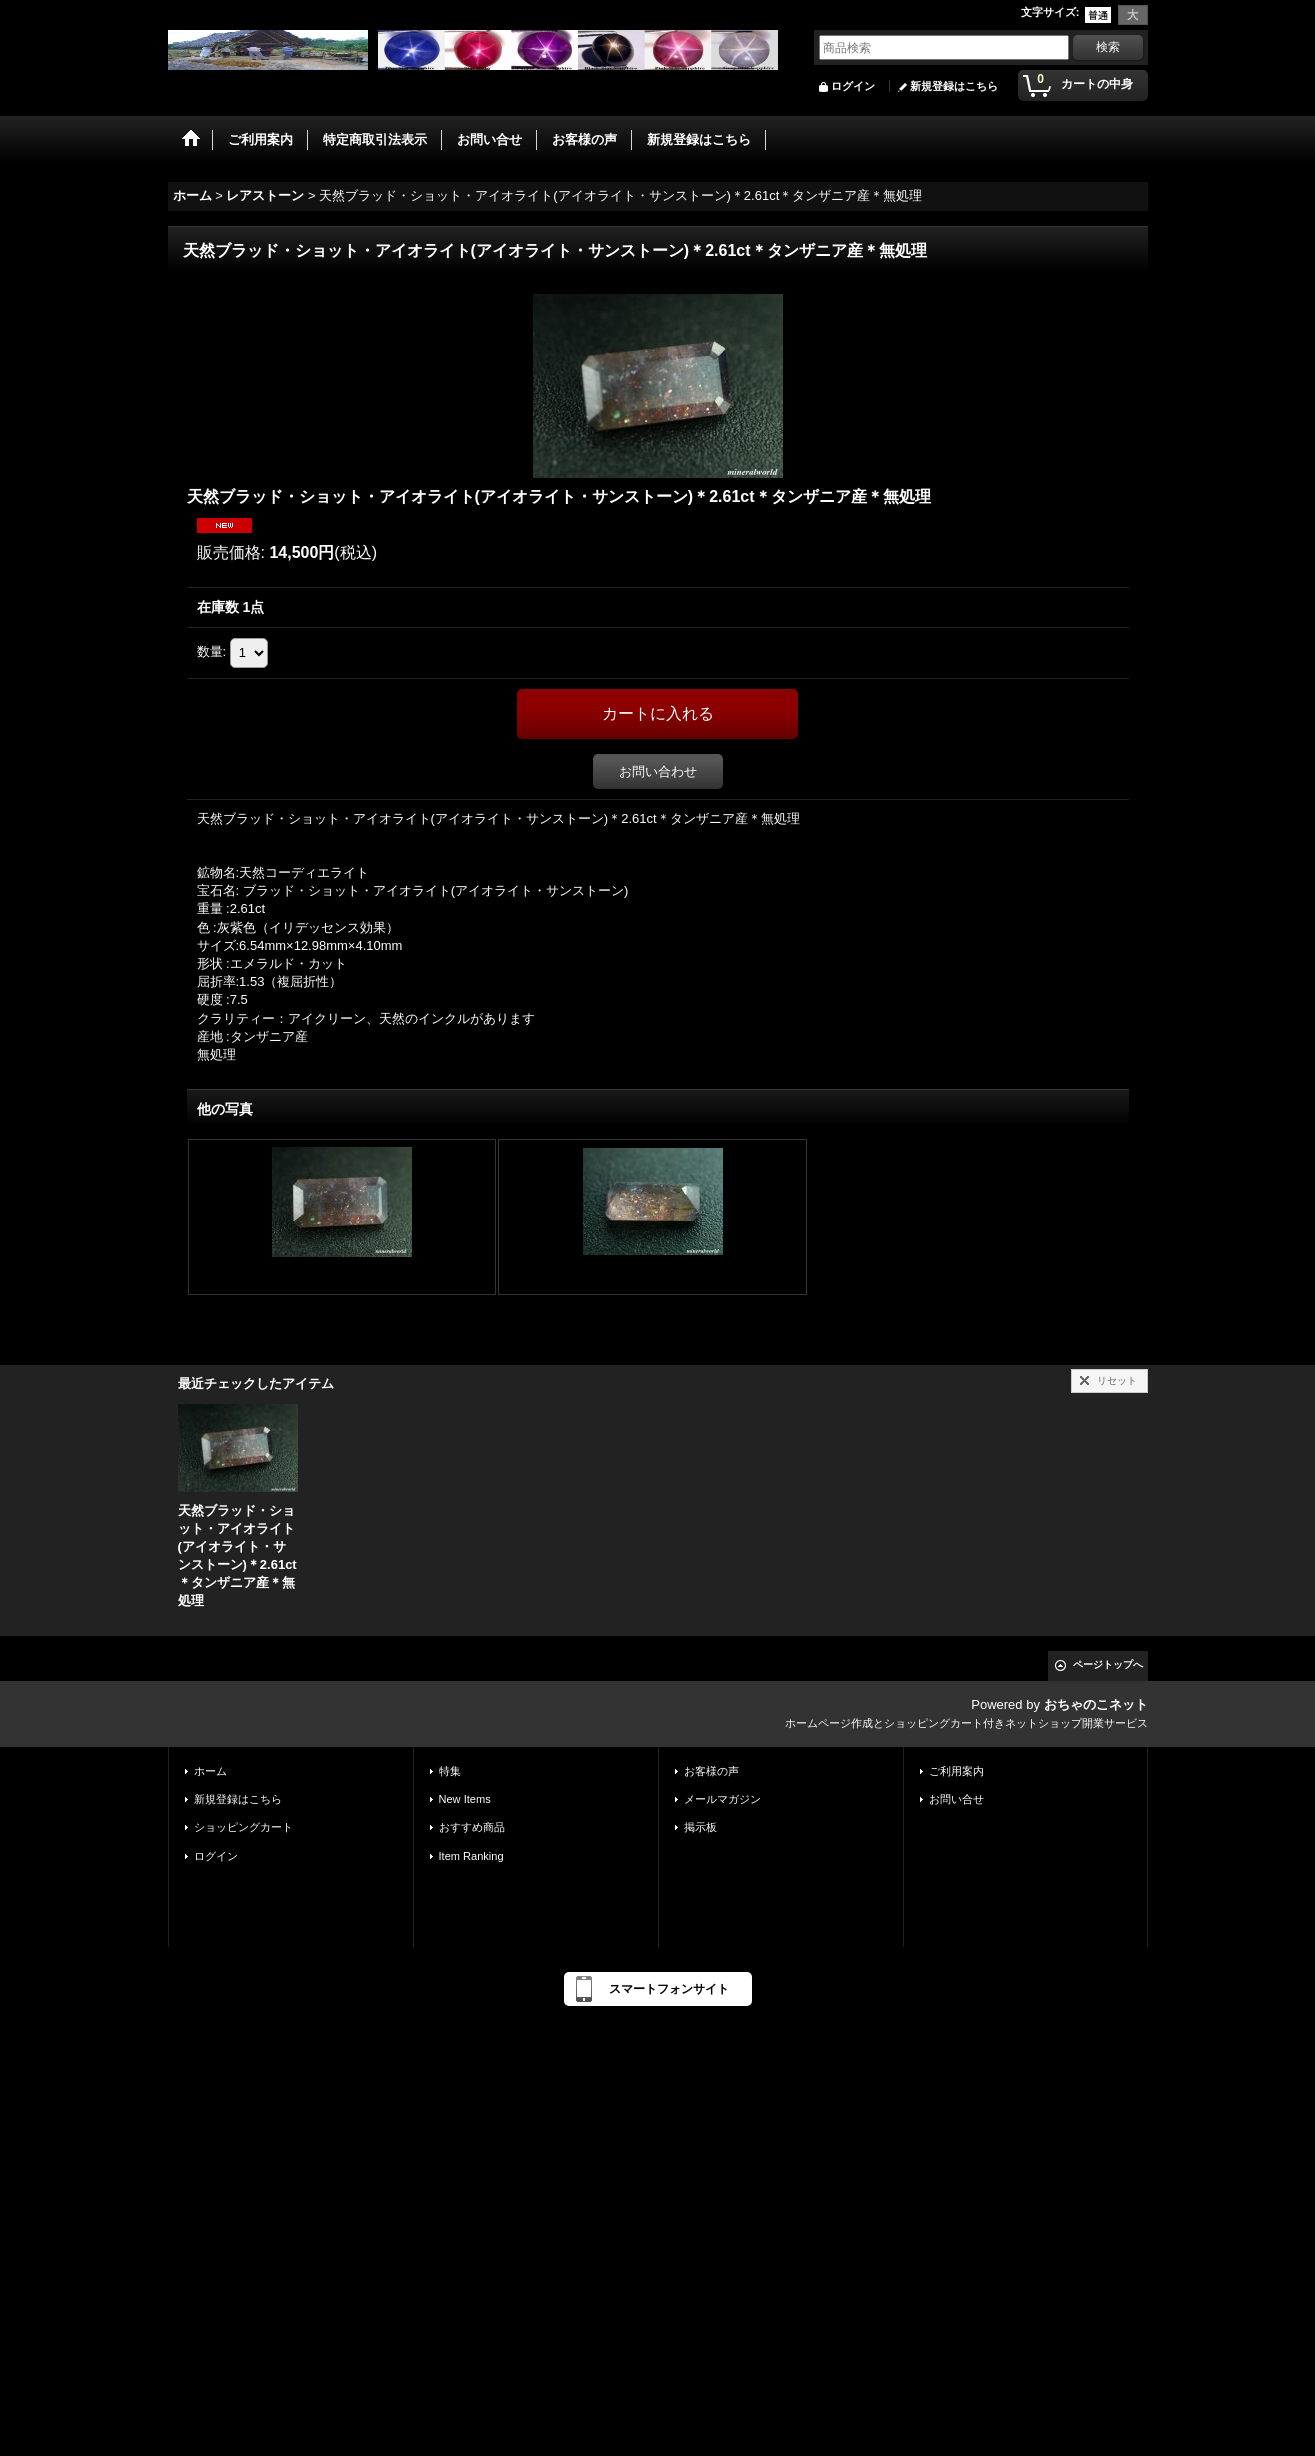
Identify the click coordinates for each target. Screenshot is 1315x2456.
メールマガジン (722, 1799)
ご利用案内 (956, 1771)
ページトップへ (1108, 1664)
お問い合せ (956, 1799)
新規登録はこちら (954, 86)
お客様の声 (711, 1771)
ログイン (853, 86)
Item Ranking (471, 1856)
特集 (450, 1771)
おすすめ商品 (472, 1827)
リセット (1117, 1380)
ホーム (210, 1771)
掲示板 (700, 1827)
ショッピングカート (243, 1827)
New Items (465, 1799)
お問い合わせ (658, 771)
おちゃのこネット (1096, 1704)
